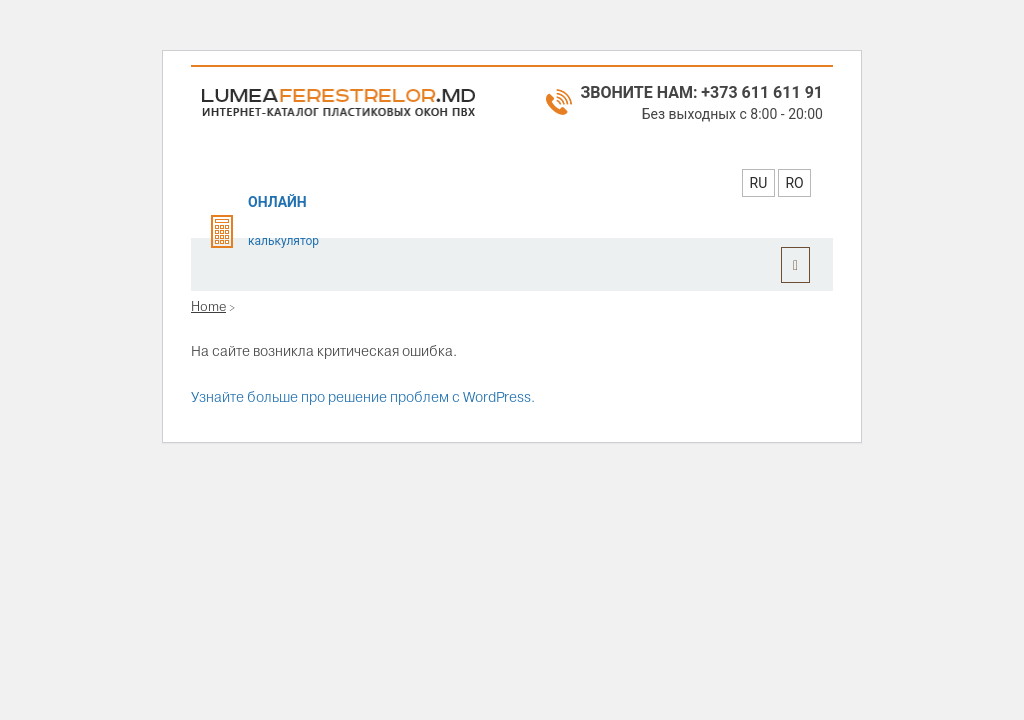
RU (759, 183)
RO (794, 183)
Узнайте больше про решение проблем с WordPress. (363, 397)
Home (208, 306)
